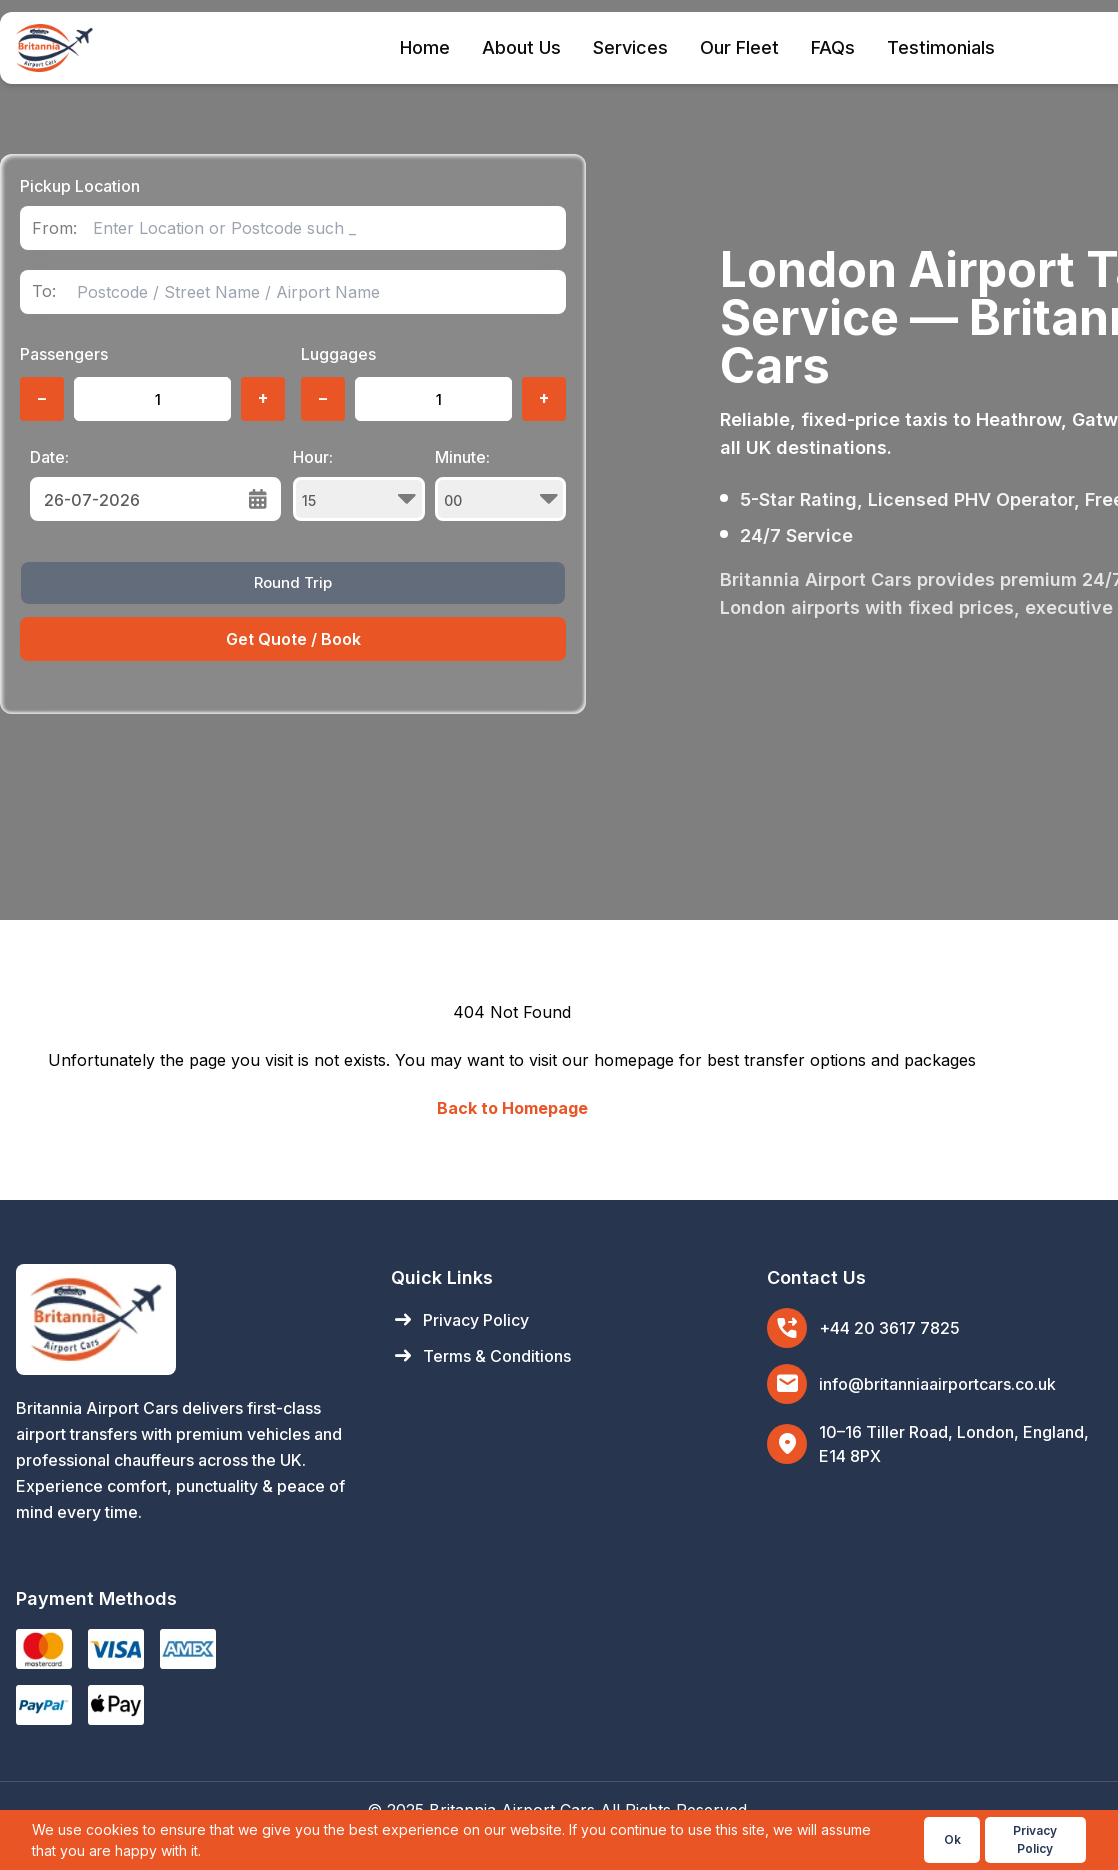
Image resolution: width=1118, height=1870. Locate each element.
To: (44, 291)
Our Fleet (739, 47)
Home (425, 47)
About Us (521, 47)
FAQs (833, 47)
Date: (49, 457)
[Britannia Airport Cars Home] (183, 1319)
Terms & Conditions (481, 1356)
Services (630, 47)
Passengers (64, 354)
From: (54, 228)
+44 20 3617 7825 (889, 1328)
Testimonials (941, 47)
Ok (952, 1839)
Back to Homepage (512, 1108)
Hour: (359, 484)
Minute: (501, 484)
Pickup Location (80, 186)
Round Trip (293, 582)
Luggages (338, 354)
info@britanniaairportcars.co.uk (937, 1384)
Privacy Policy (460, 1320)
